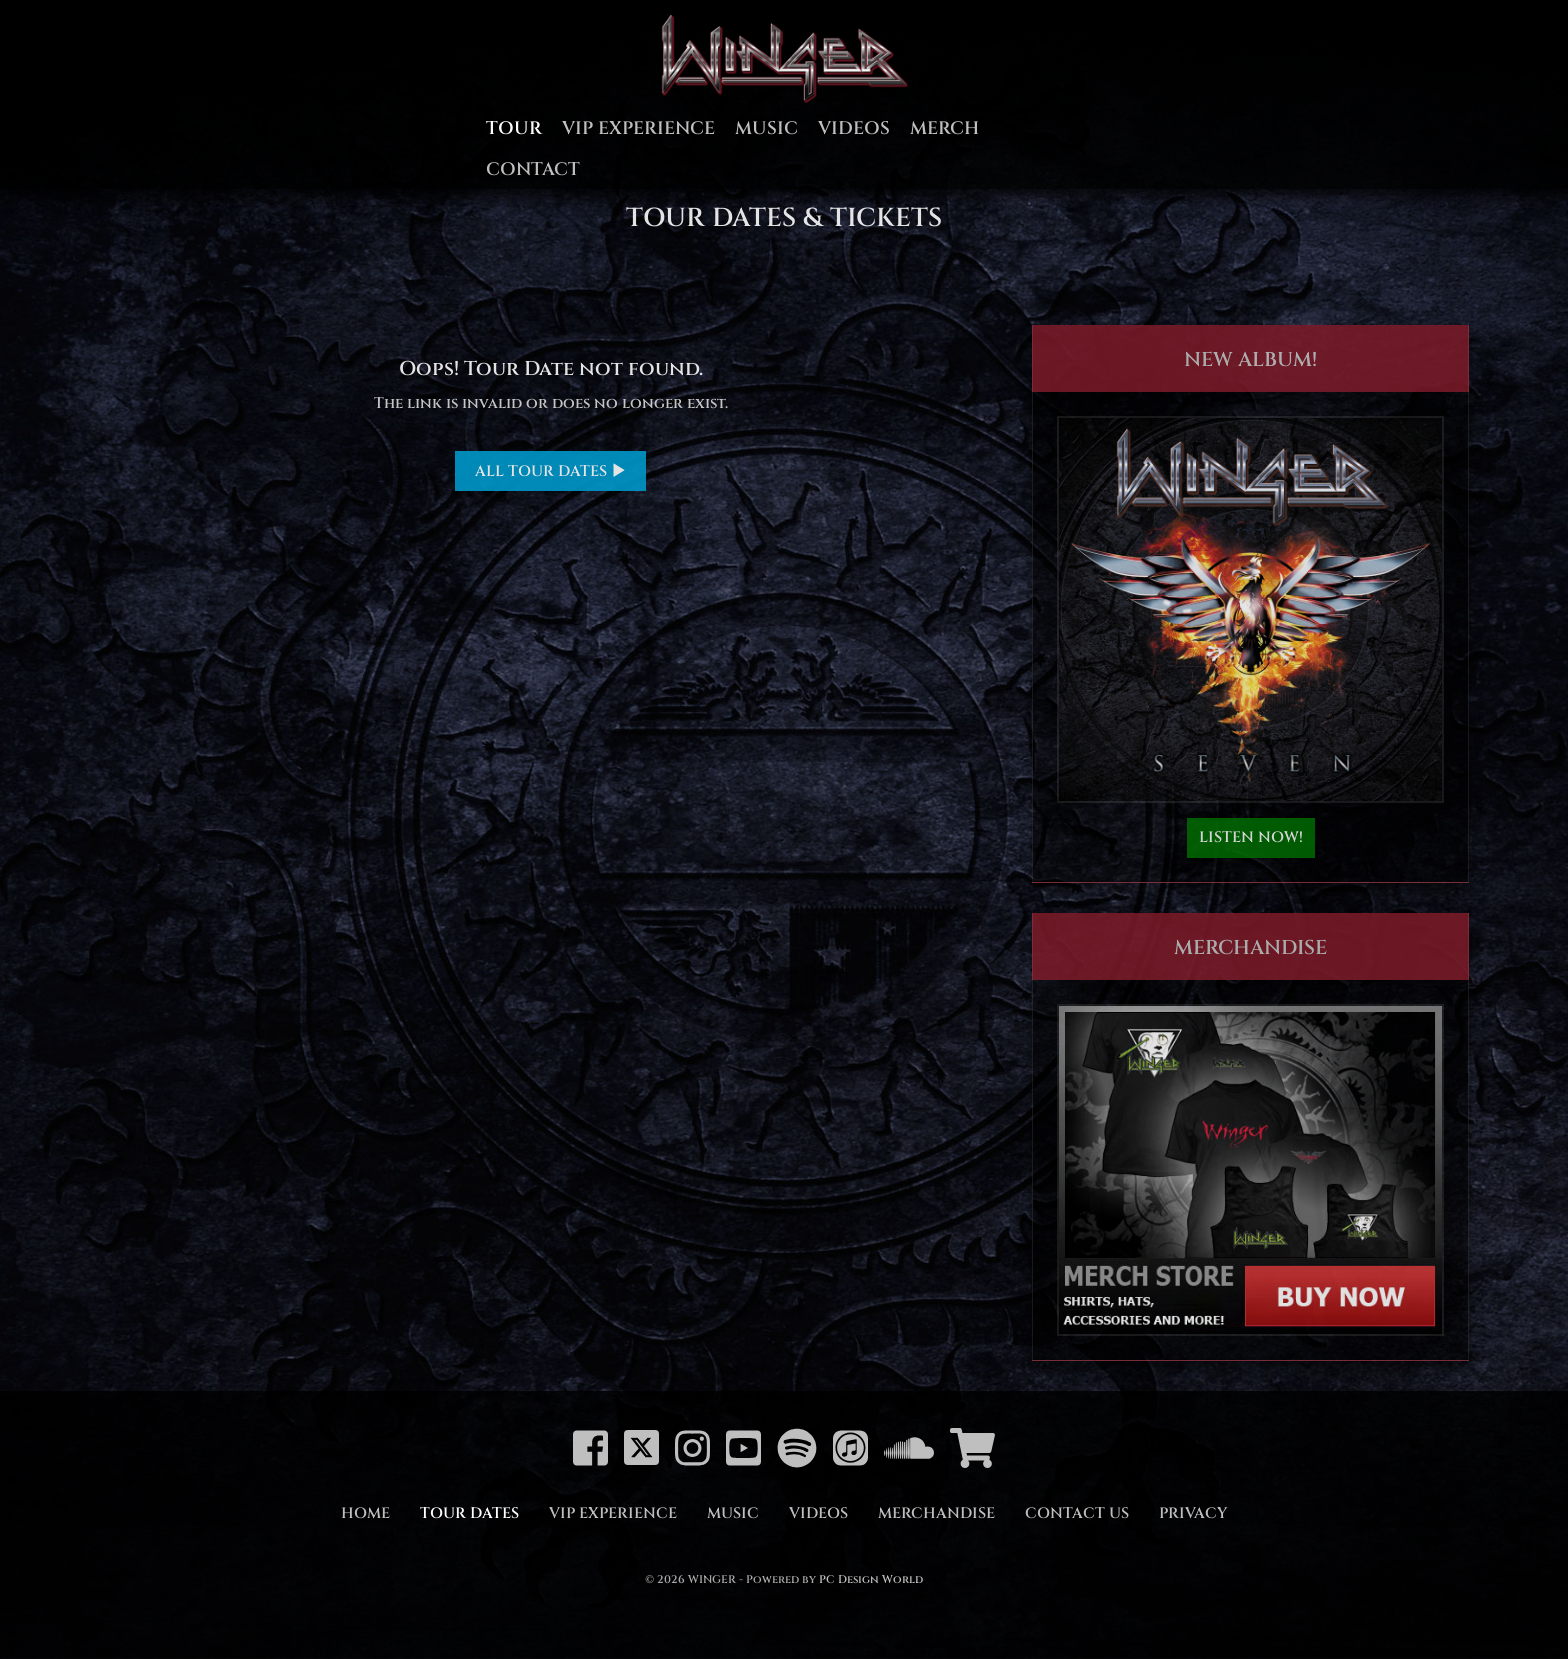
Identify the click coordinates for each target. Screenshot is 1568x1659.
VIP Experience (638, 128)
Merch (944, 128)
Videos (854, 128)
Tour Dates (469, 1513)
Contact (533, 169)
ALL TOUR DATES (550, 471)
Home (365, 1513)
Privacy (1193, 1513)
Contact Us (1077, 1513)
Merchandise (936, 1513)
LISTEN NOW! (1251, 837)
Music (766, 128)
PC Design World (871, 1579)
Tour (514, 128)
